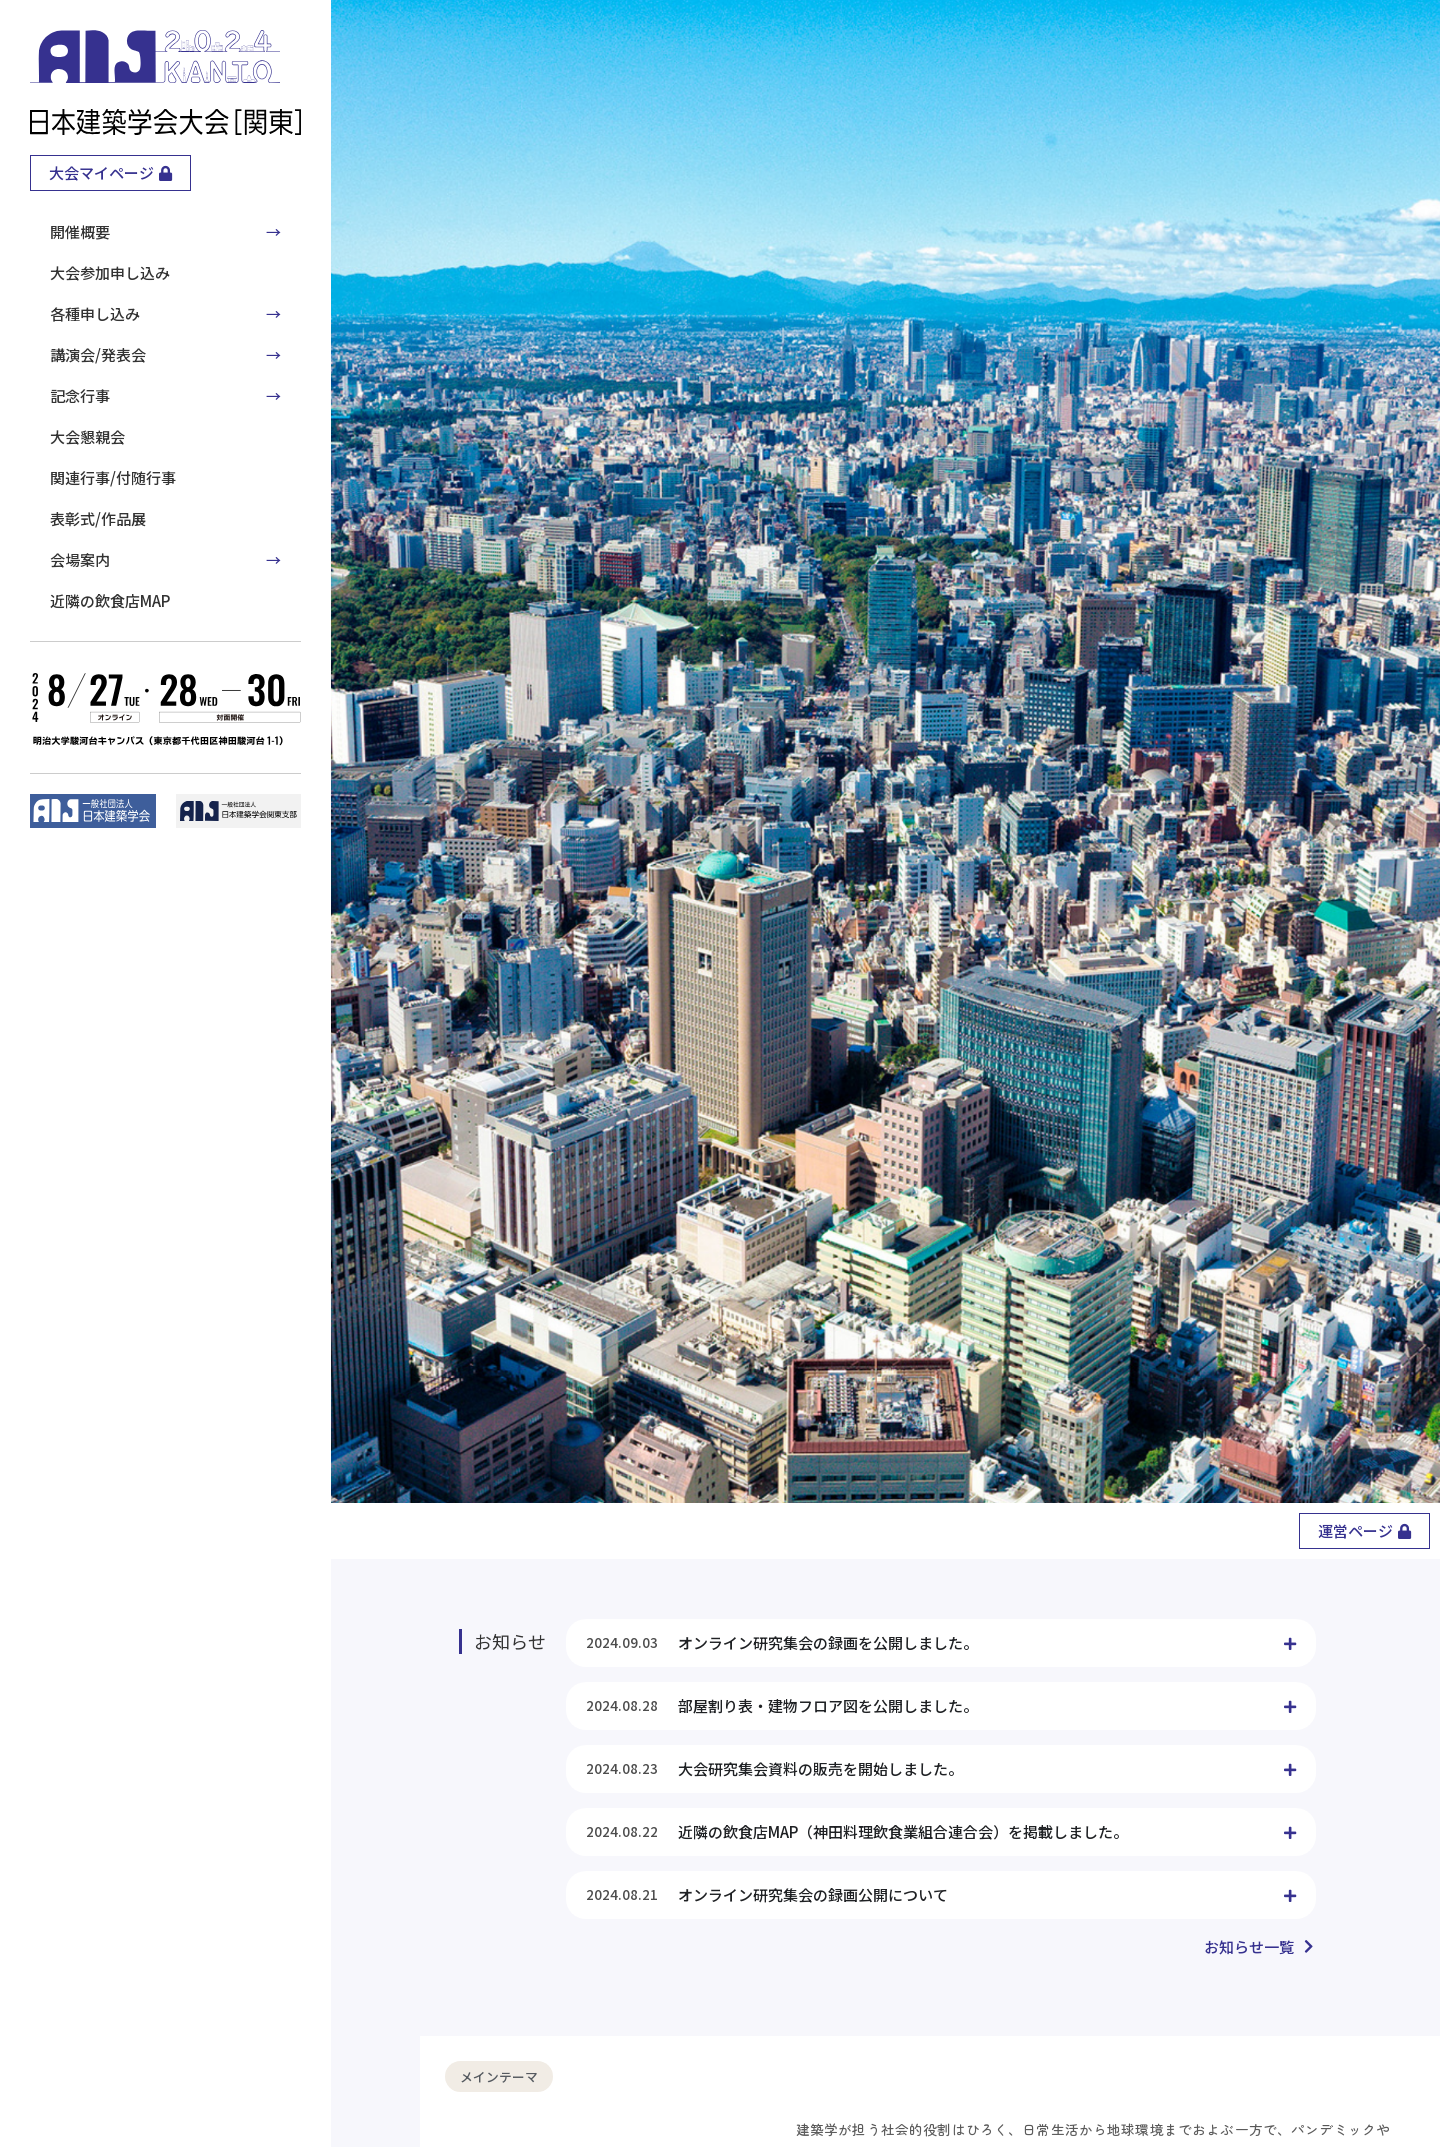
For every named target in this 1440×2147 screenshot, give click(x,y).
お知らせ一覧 (1249, 1946)
